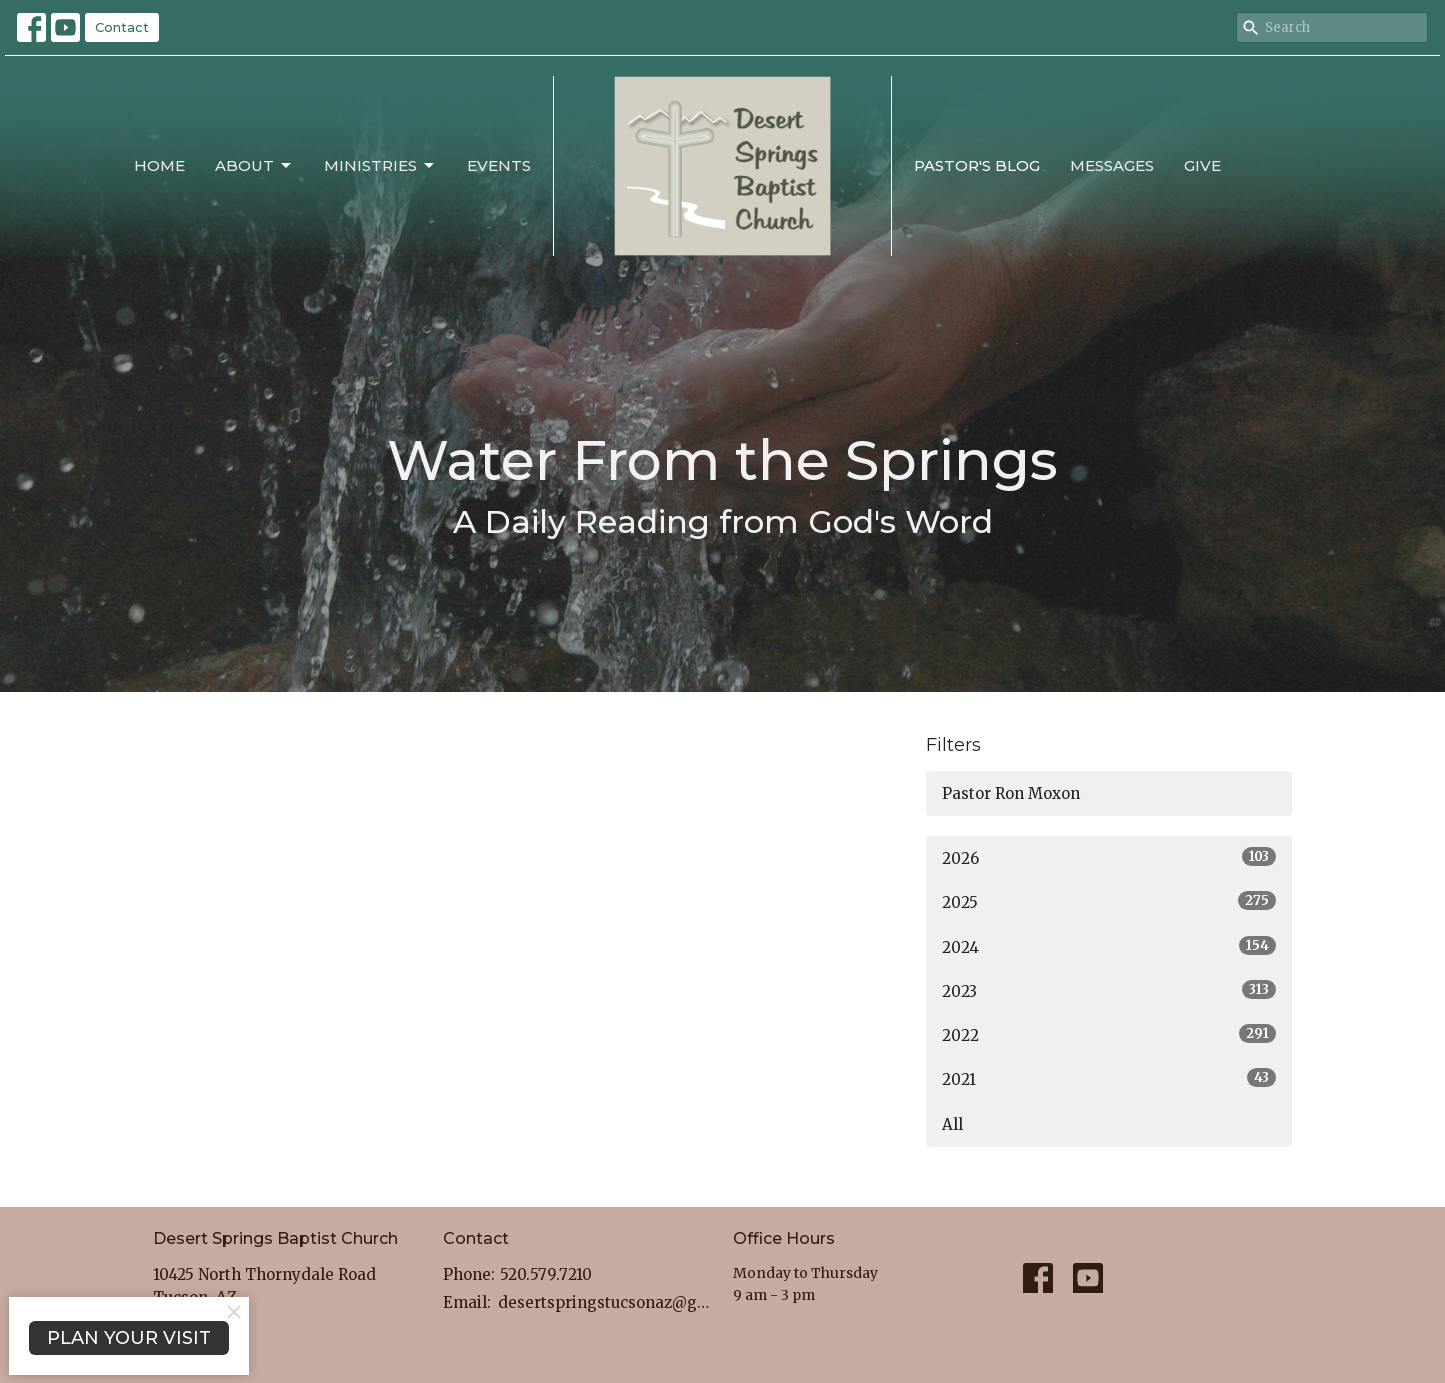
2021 (1109, 1078)
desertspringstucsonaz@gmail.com (605, 1302)
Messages (1112, 165)
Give (1202, 165)
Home (159, 165)
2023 (1109, 990)
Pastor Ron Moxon (1011, 793)
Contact (122, 27)
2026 (1109, 857)
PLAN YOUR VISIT (129, 1338)
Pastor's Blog (977, 165)
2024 (1109, 946)
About (254, 166)
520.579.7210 (546, 1274)
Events (499, 165)
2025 (1109, 901)
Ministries (380, 166)
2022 (1109, 1034)
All (952, 1124)
